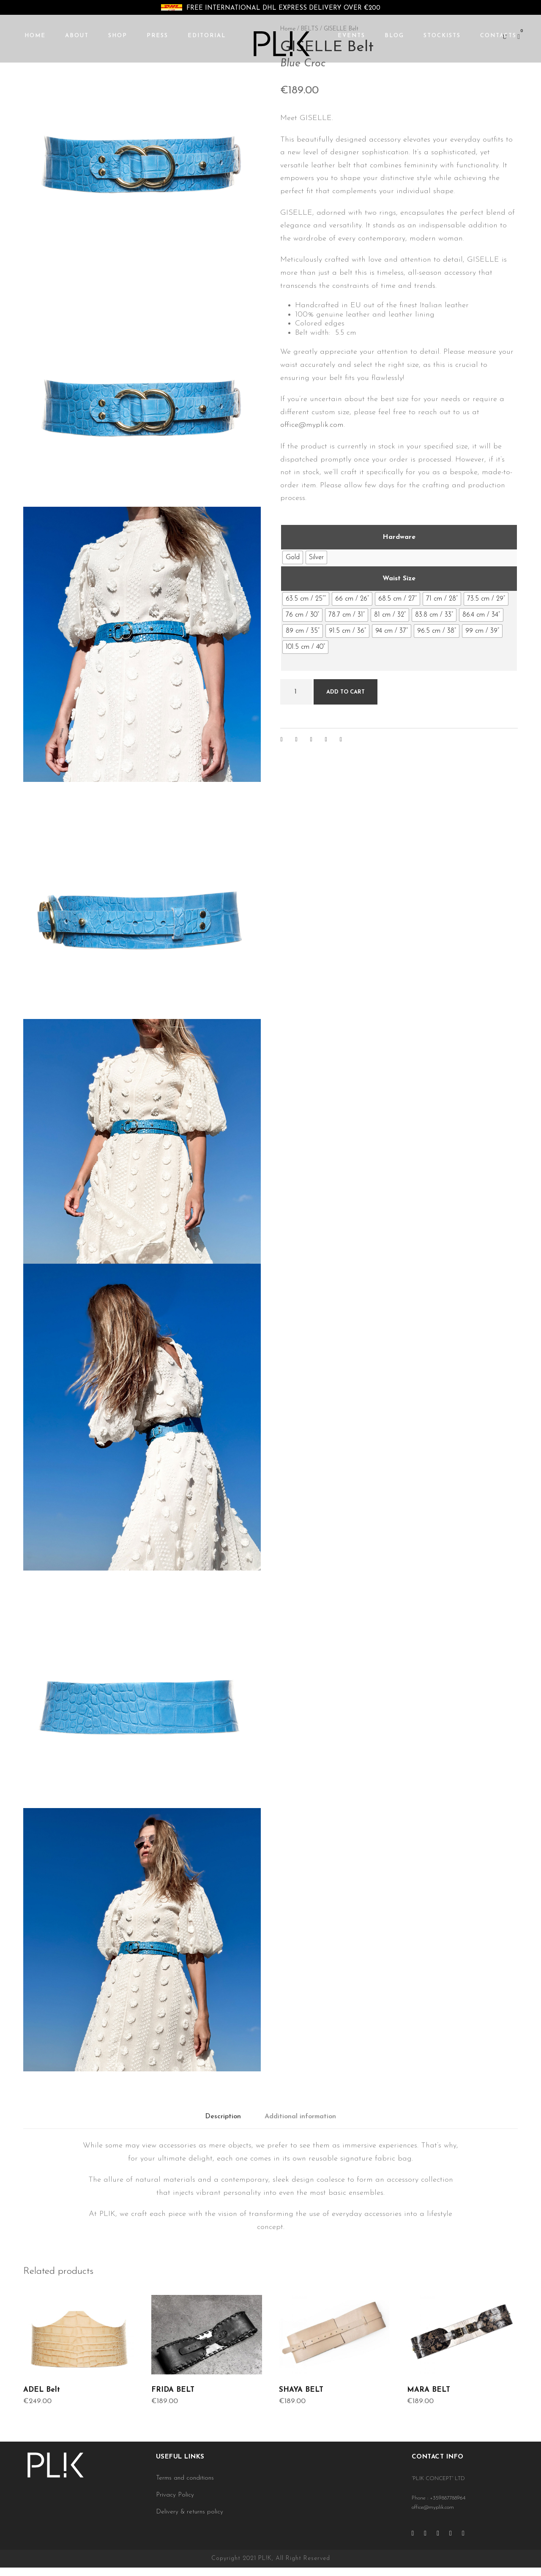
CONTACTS (498, 35)
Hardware (399, 537)
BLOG (394, 35)
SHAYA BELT (301, 2389)
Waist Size (399, 578)
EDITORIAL (207, 35)
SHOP (117, 35)
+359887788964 (447, 2498)
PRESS (157, 35)
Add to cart (345, 692)
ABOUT (77, 35)
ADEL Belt (41, 2389)
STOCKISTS (442, 35)
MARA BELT (428, 2389)
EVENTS (351, 35)
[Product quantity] (296, 692)
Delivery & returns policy (189, 2512)
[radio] (293, 557)
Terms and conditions (185, 2478)
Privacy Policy (175, 2495)
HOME (35, 35)
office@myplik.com (312, 425)
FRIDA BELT (172, 2389)
